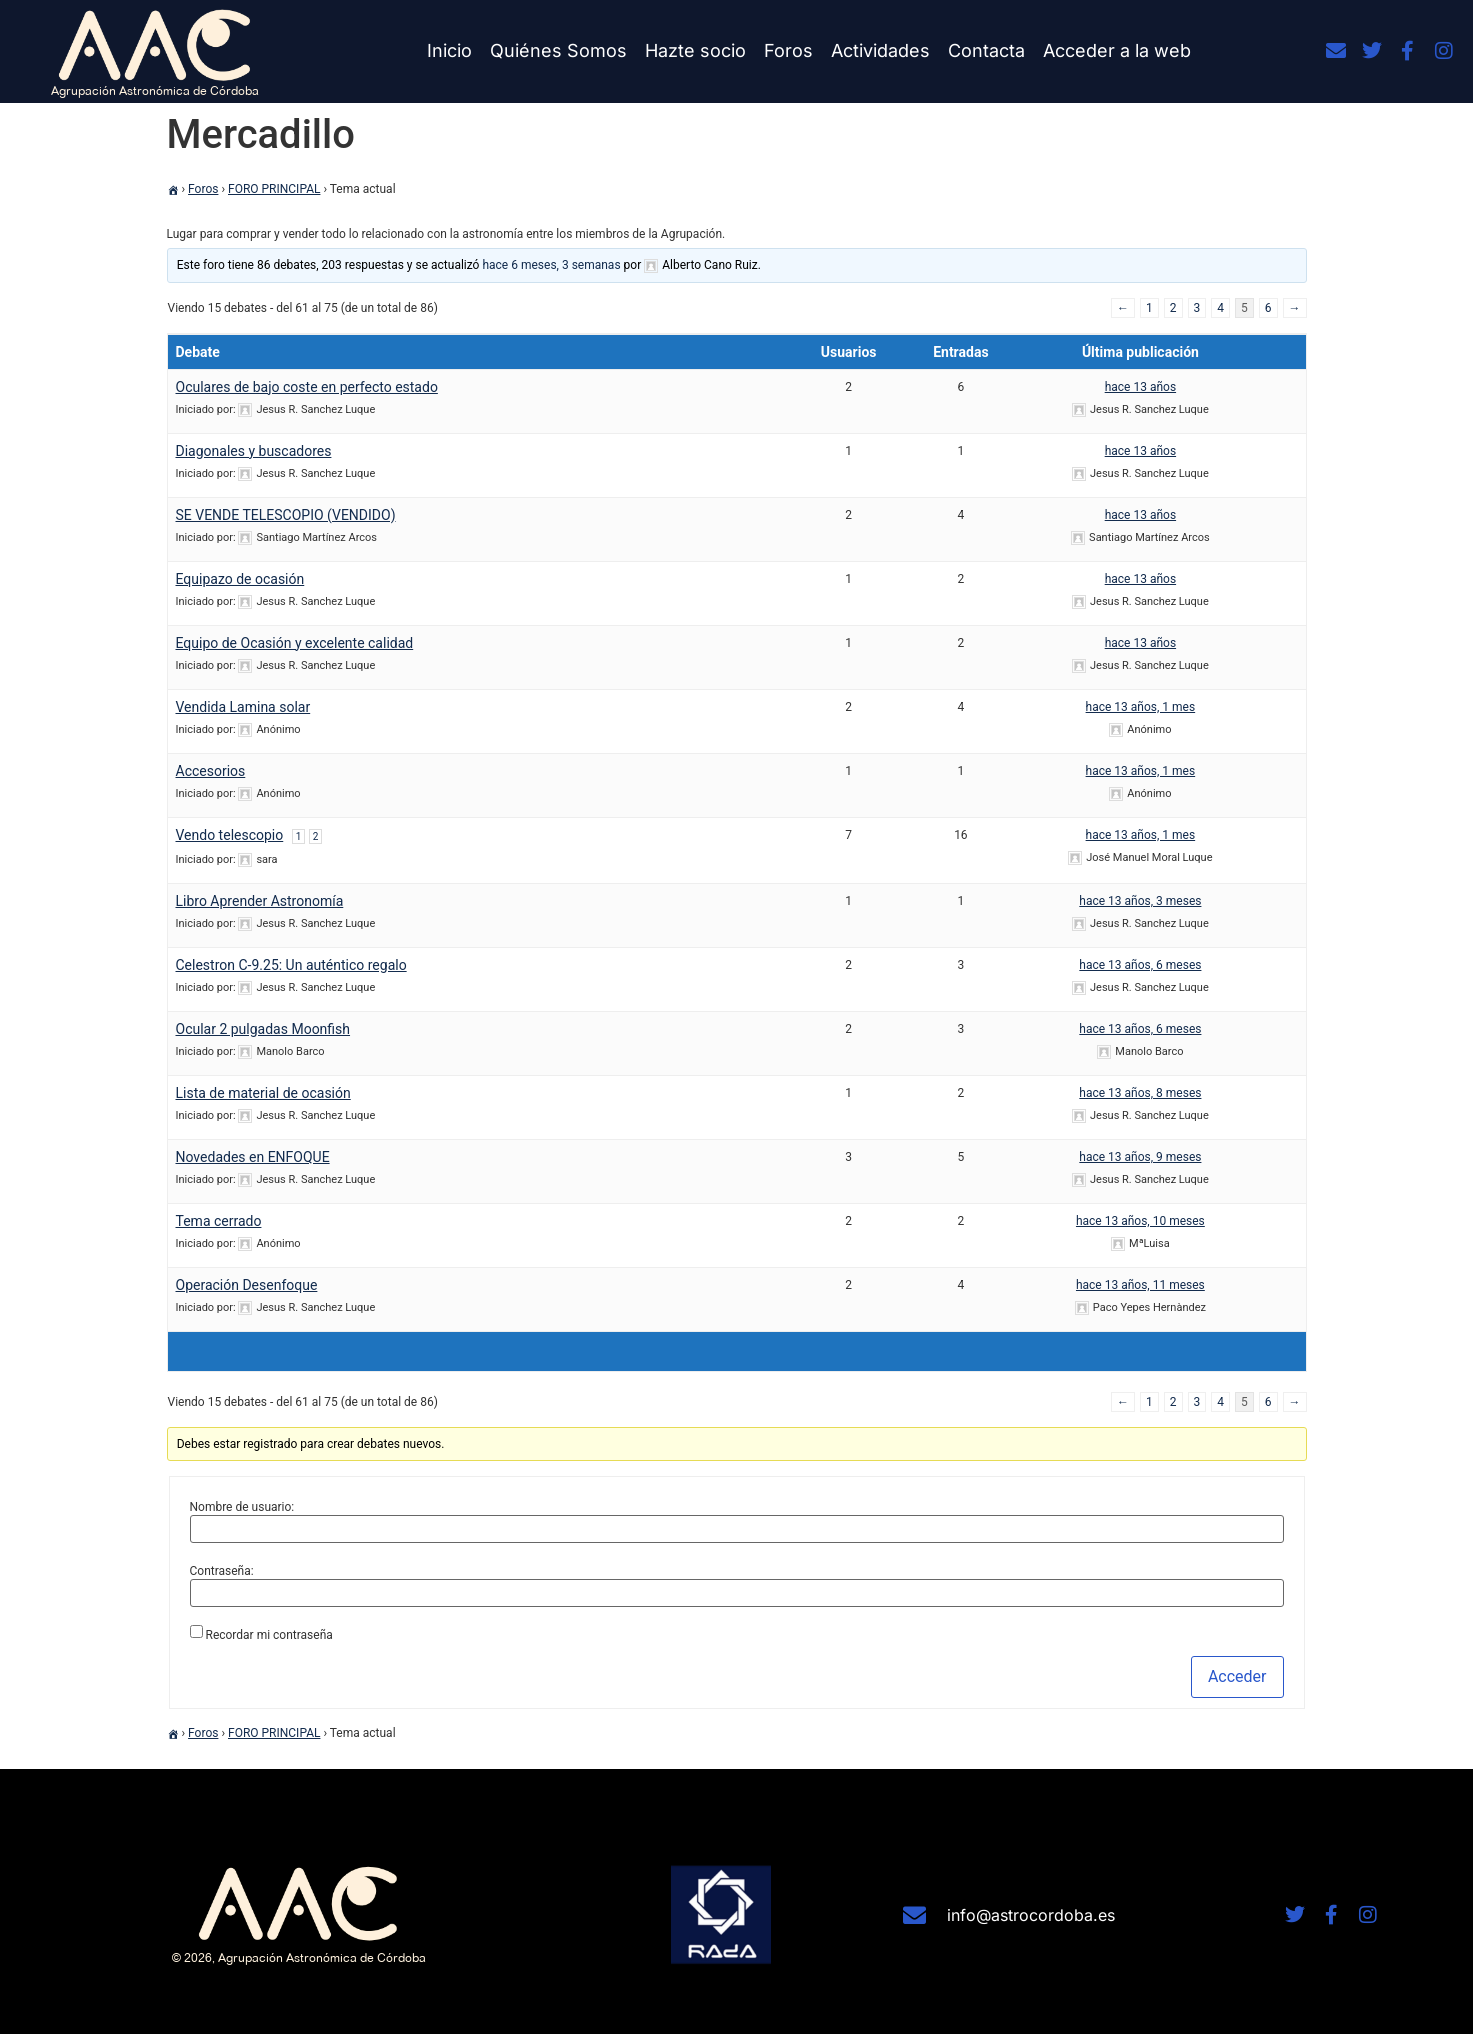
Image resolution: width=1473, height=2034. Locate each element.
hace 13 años (1140, 387)
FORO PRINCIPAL (274, 189)
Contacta (986, 50)
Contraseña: (222, 1571)
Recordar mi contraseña (268, 1635)
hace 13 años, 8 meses (1140, 1093)
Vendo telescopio (230, 835)
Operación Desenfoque (247, 1285)
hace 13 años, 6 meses (1140, 965)
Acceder (1237, 1676)
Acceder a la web (1117, 50)
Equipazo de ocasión (240, 579)
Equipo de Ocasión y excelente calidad (295, 643)
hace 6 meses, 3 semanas (551, 265)
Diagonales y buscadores (254, 451)
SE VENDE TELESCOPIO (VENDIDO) (286, 515)
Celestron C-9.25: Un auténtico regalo (291, 965)
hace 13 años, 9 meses (1140, 1157)
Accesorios (211, 771)
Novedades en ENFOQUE (253, 1157)
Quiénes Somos (558, 50)
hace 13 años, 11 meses (1140, 1285)
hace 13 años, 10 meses (1140, 1221)
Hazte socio (695, 50)
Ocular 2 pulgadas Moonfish (263, 1029)
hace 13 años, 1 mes (1141, 707)
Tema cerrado (219, 1221)
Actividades (880, 50)
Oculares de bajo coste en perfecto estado (307, 387)
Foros (788, 50)
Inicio (449, 50)
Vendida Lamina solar (243, 707)
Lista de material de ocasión (263, 1093)
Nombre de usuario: (242, 1507)
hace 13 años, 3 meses (1140, 901)
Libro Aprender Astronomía (260, 901)
